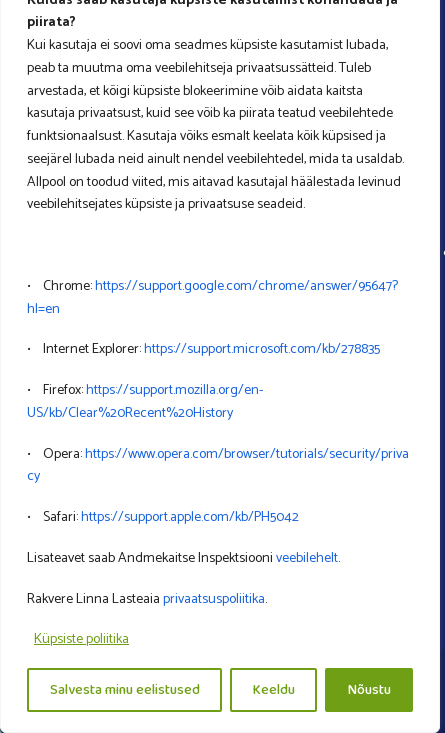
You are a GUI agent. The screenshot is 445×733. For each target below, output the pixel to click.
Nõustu (369, 690)
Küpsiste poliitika (81, 639)
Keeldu (274, 690)
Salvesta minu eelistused (125, 690)
